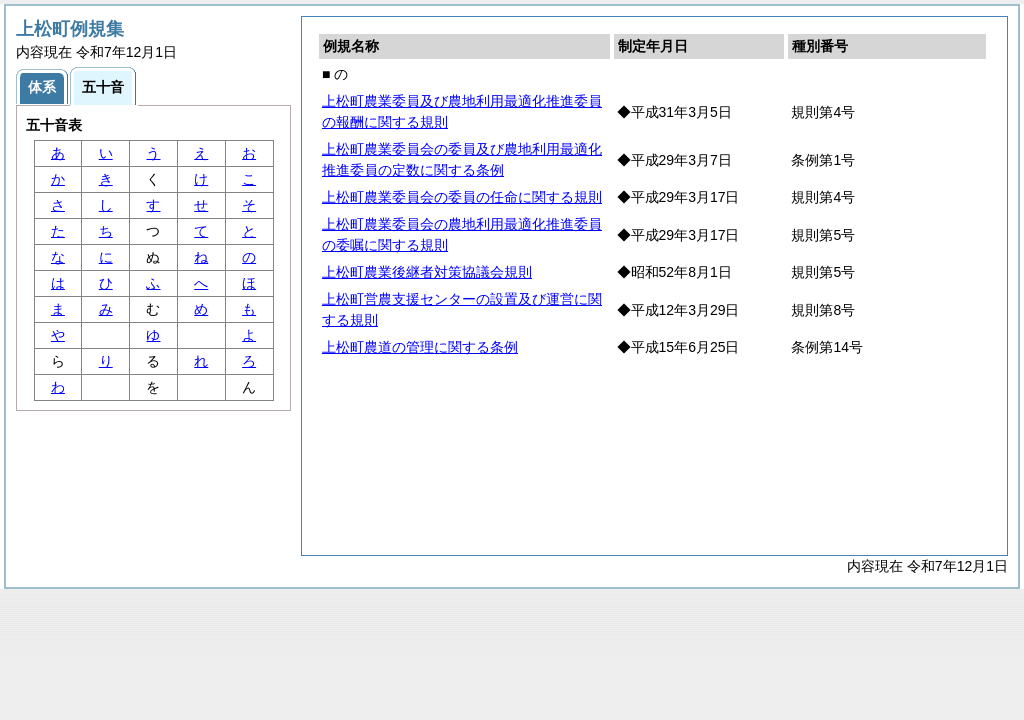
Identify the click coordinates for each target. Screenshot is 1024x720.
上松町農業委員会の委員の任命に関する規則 (462, 197)
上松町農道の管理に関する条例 (420, 347)
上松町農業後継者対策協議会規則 (427, 272)
